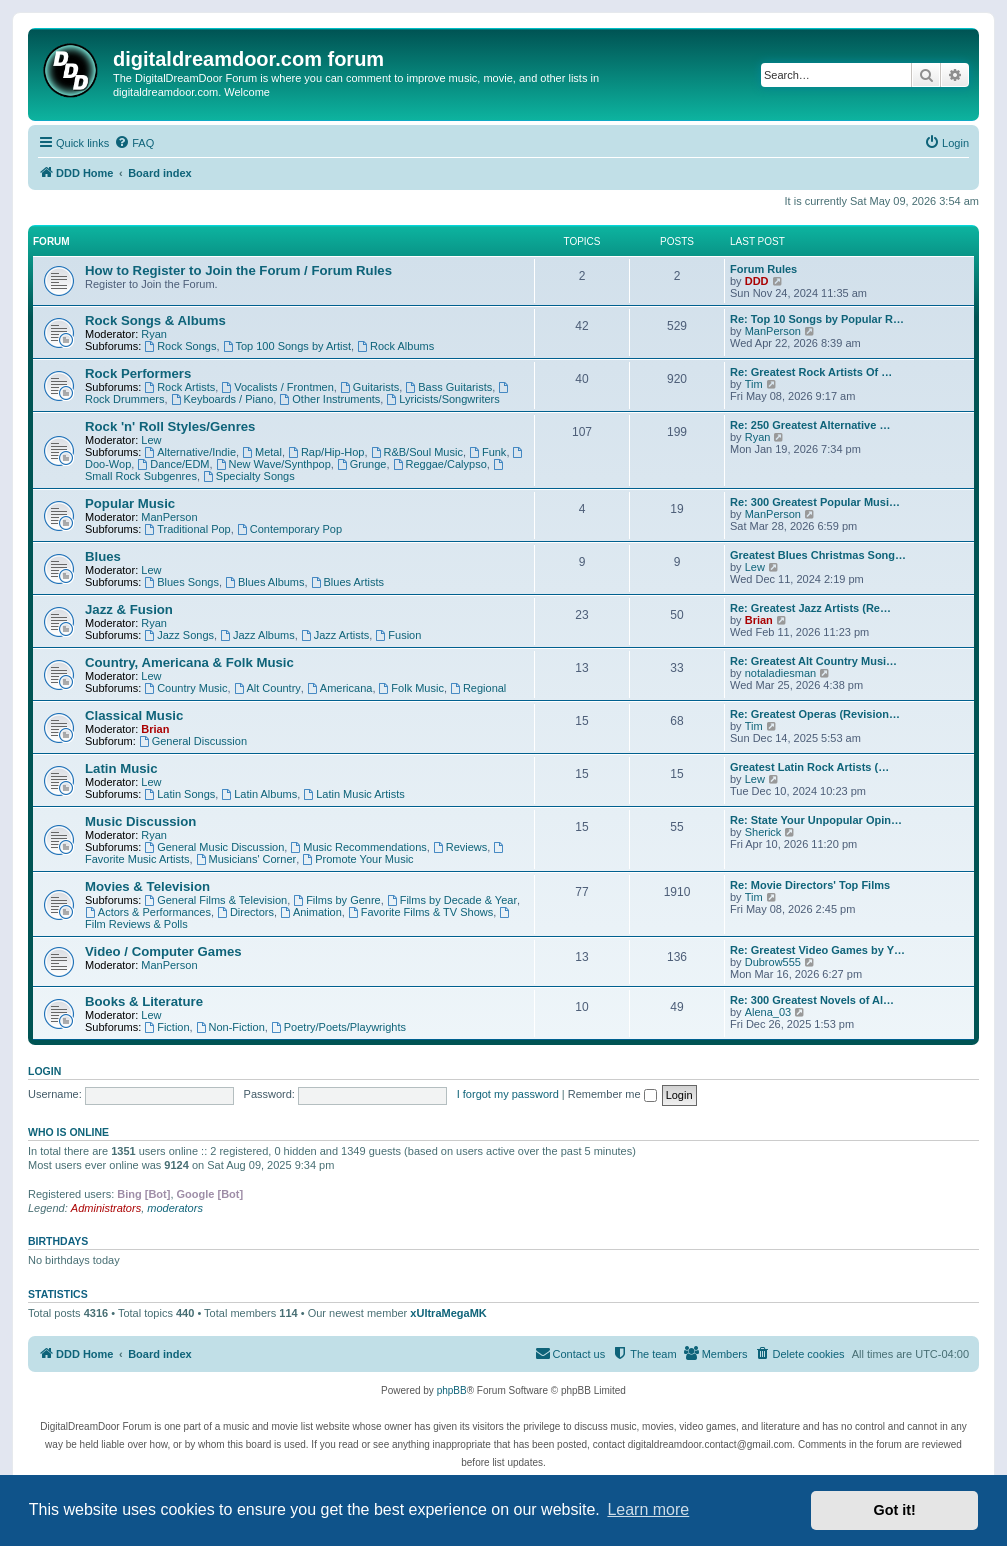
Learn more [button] (648, 1509)
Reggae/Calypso (440, 464)
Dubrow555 (773, 962)
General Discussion (193, 741)
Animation (311, 912)
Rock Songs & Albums (155, 320)
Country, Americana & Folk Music (189, 662)
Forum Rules (763, 269)
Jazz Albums (257, 635)
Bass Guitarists (448, 387)
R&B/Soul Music (417, 452)
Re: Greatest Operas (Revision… (815, 714)
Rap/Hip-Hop (326, 452)
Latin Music (121, 768)
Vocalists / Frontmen (277, 387)
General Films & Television (215, 900)
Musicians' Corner (246, 859)
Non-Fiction (230, 1027)
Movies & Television (147, 886)
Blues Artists (347, 582)
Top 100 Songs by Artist (287, 346)
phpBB (452, 1390)
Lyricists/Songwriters (442, 399)
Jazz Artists (335, 635)
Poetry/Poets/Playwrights (338, 1027)
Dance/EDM (173, 464)
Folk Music (411, 688)
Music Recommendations (358, 847)
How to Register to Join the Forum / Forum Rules (238, 270)
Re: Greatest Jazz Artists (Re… (810, 608)
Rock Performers (138, 373)
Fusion (398, 635)
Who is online (68, 1132)
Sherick (763, 832)
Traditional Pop (187, 529)
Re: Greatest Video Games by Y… (817, 950)
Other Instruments (329, 399)
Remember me (612, 1094)
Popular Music (130, 503)
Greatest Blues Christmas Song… (818, 555)
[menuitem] (134, 143)
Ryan (154, 334)
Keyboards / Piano (222, 399)
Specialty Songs (249, 476)
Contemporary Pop (289, 529)
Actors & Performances (148, 912)
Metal (262, 452)
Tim (754, 384)
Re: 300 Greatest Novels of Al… (812, 1000)
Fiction (166, 1027)
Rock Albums (395, 346)
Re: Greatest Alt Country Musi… (813, 661)
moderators (175, 1208)
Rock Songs (180, 346)
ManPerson (773, 331)
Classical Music (134, 715)
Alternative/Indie (190, 452)
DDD (757, 281)
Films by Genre (336, 900)
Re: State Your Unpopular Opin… (816, 820)
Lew (151, 440)
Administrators (106, 1208)
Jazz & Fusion (129, 609)
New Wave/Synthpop (273, 464)
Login (44, 1071)
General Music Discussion (214, 847)
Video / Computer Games (163, 951)
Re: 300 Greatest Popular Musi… (815, 502)
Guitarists (369, 387)
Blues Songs (181, 582)
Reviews (460, 847)
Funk (487, 452)
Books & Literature (144, 1001)
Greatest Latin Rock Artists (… (809, 767)
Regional (478, 688)
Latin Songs (179, 794)
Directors (245, 912)
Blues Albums (265, 582)
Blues (103, 556)
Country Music (185, 688)
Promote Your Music (357, 859)
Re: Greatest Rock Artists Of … (811, 372)
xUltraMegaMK (448, 1313)
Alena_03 (768, 1012)
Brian (759, 620)
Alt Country (267, 688)
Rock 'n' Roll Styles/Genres (170, 426)
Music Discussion (140, 821)
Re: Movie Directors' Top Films (810, 885)
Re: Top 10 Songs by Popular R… (817, 319)
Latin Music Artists (353, 794)
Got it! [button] (895, 1510)
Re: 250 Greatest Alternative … (810, 425)
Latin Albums (259, 794)
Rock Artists (179, 387)
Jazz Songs (179, 635)
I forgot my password (508, 1094)
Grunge (362, 464)
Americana (339, 688)
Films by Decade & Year (452, 900)
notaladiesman (781, 673)
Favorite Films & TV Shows (420, 912)
